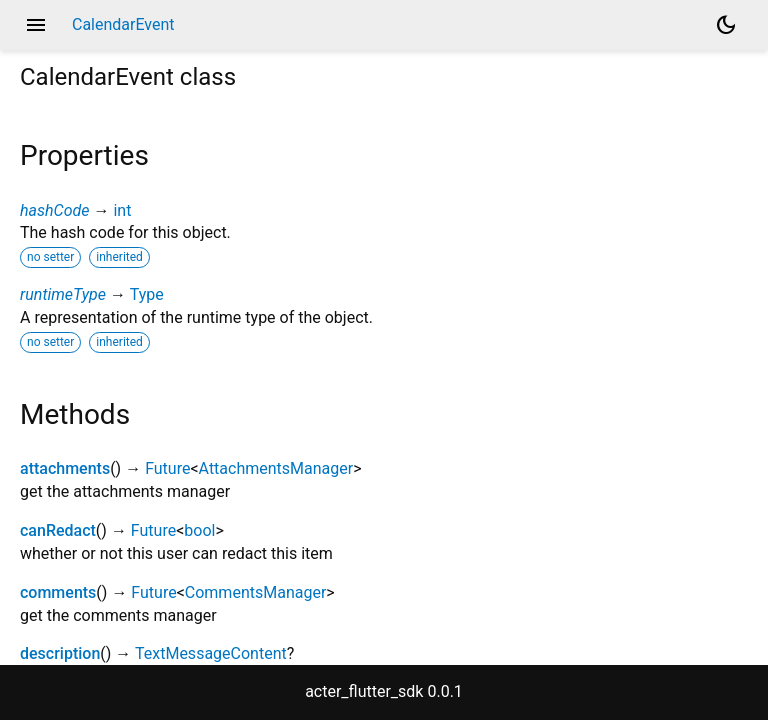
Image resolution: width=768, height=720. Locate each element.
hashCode (54, 210)
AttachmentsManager (276, 468)
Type (147, 294)
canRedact (58, 530)
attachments (65, 468)
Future (167, 468)
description (60, 653)
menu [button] (36, 25)
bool (199, 530)
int (122, 210)
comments (58, 592)
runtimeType (63, 294)
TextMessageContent (211, 653)
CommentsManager (256, 592)
